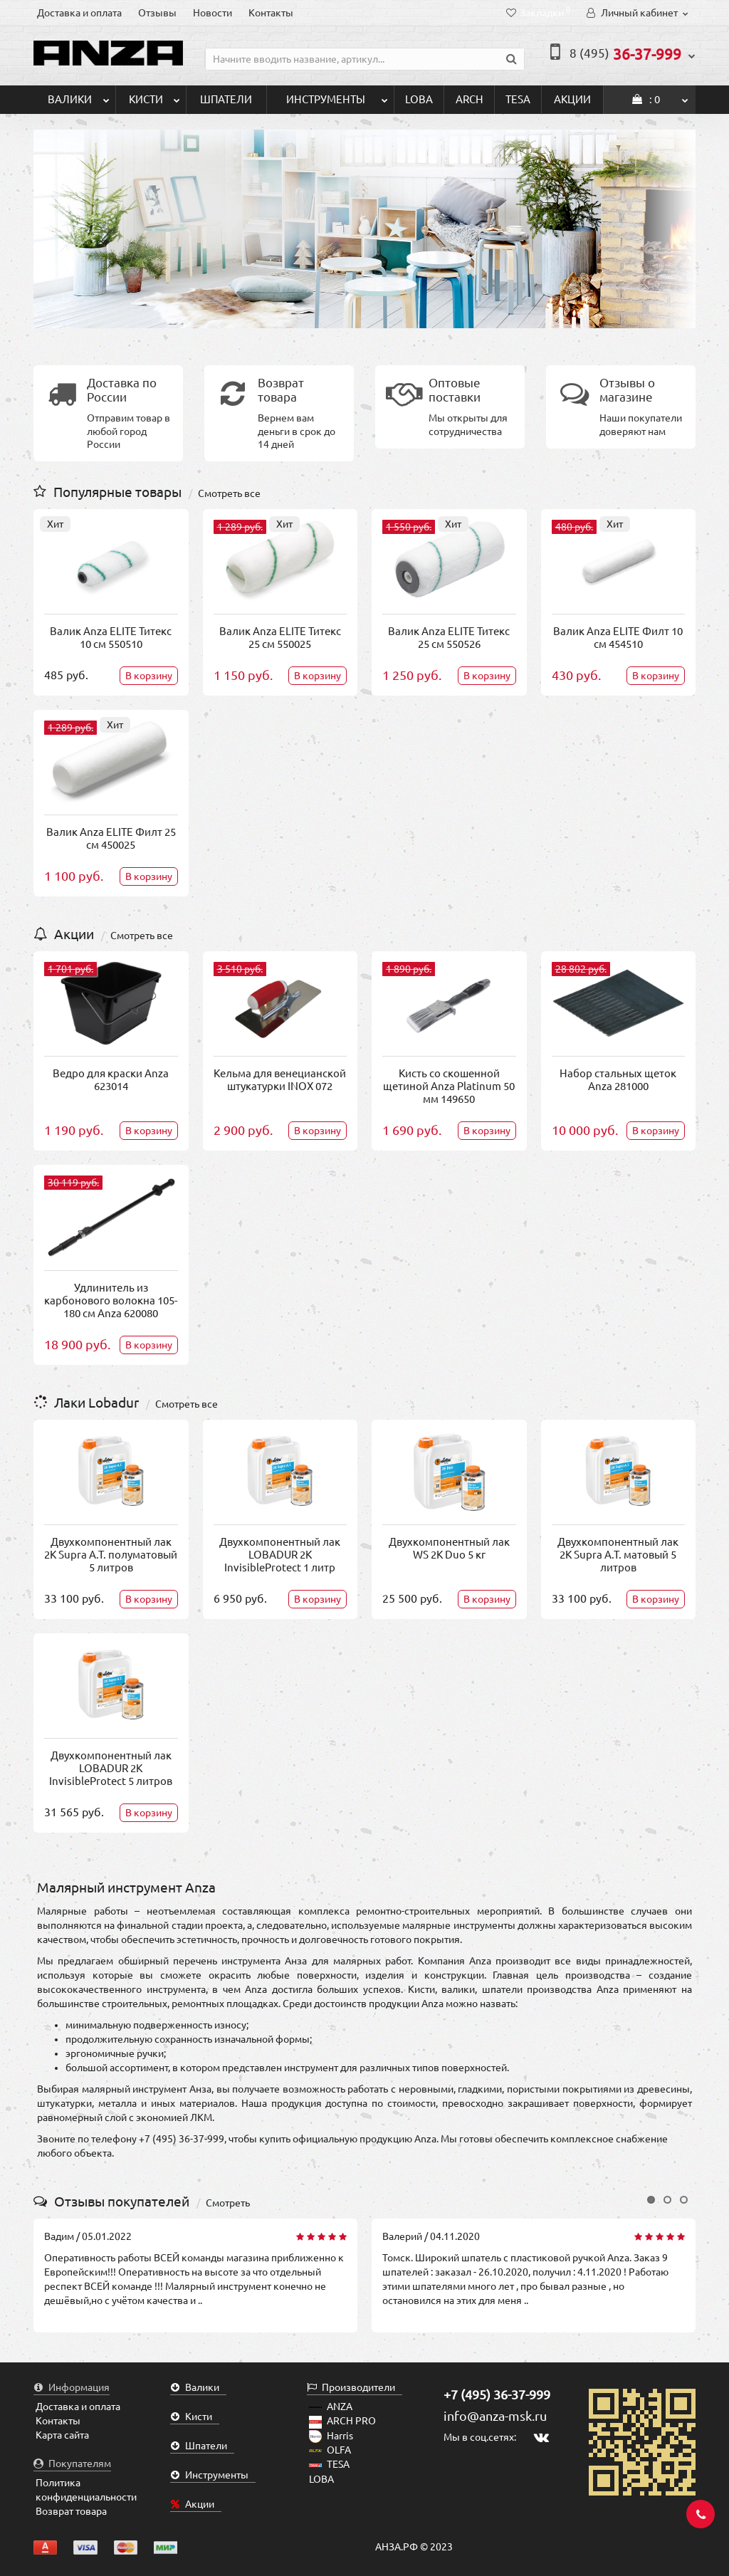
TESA (517, 99)
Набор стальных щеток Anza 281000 (618, 1079)
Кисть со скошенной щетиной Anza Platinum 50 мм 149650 (449, 1086)
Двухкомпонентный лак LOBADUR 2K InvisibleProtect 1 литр (279, 1555)
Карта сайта (62, 2435)
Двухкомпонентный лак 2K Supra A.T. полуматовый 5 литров (110, 1555)
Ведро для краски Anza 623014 (111, 1079)
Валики (79, 95)
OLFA (330, 2450)
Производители (351, 2387)
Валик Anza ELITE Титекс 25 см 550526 (449, 637)
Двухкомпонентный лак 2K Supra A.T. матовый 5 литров (617, 1555)
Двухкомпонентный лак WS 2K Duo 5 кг (449, 1548)
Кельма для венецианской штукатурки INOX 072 (280, 1079)
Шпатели (226, 99)
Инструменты (337, 95)
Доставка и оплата (79, 13)
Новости (212, 13)
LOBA (419, 99)
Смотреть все (229, 493)
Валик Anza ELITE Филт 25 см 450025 (111, 838)
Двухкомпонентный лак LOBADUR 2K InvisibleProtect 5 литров (110, 1768)
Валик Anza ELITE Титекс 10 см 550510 (111, 637)
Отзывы (157, 13)
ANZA (330, 2406)
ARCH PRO (342, 2420)
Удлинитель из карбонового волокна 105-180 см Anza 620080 (110, 1300)
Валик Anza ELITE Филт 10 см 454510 (618, 637)
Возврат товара (71, 2511)
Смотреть (228, 2203)
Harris (331, 2435)
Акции (572, 99)
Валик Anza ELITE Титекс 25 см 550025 (280, 637)
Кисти (154, 95)
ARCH (469, 99)
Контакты (270, 13)
